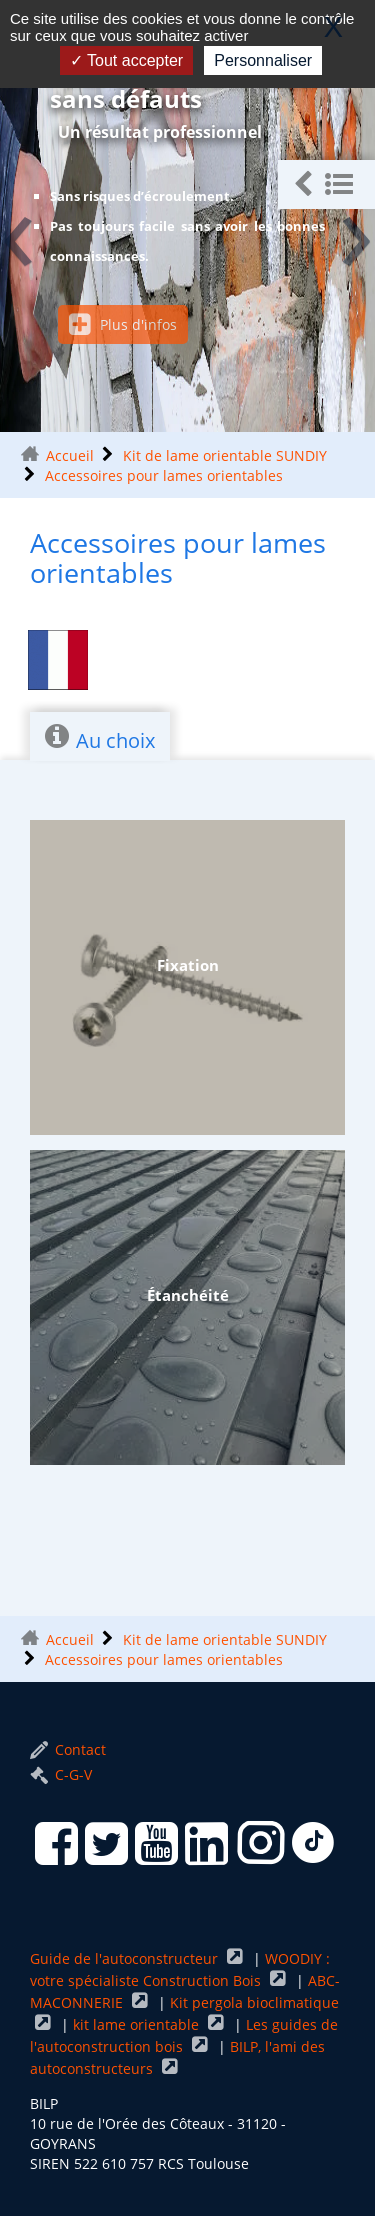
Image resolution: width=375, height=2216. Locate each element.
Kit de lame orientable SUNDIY (225, 455)
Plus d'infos (123, 324)
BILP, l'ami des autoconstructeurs (177, 2057)
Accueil (70, 455)
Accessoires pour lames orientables (164, 475)
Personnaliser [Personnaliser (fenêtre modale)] (263, 60)
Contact (68, 1749)
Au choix (100, 738)
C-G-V (61, 1774)
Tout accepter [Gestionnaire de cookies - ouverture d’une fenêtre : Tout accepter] (126, 60)
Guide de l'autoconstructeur (126, 1958)
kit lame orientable (138, 2024)
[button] (326, 184)
